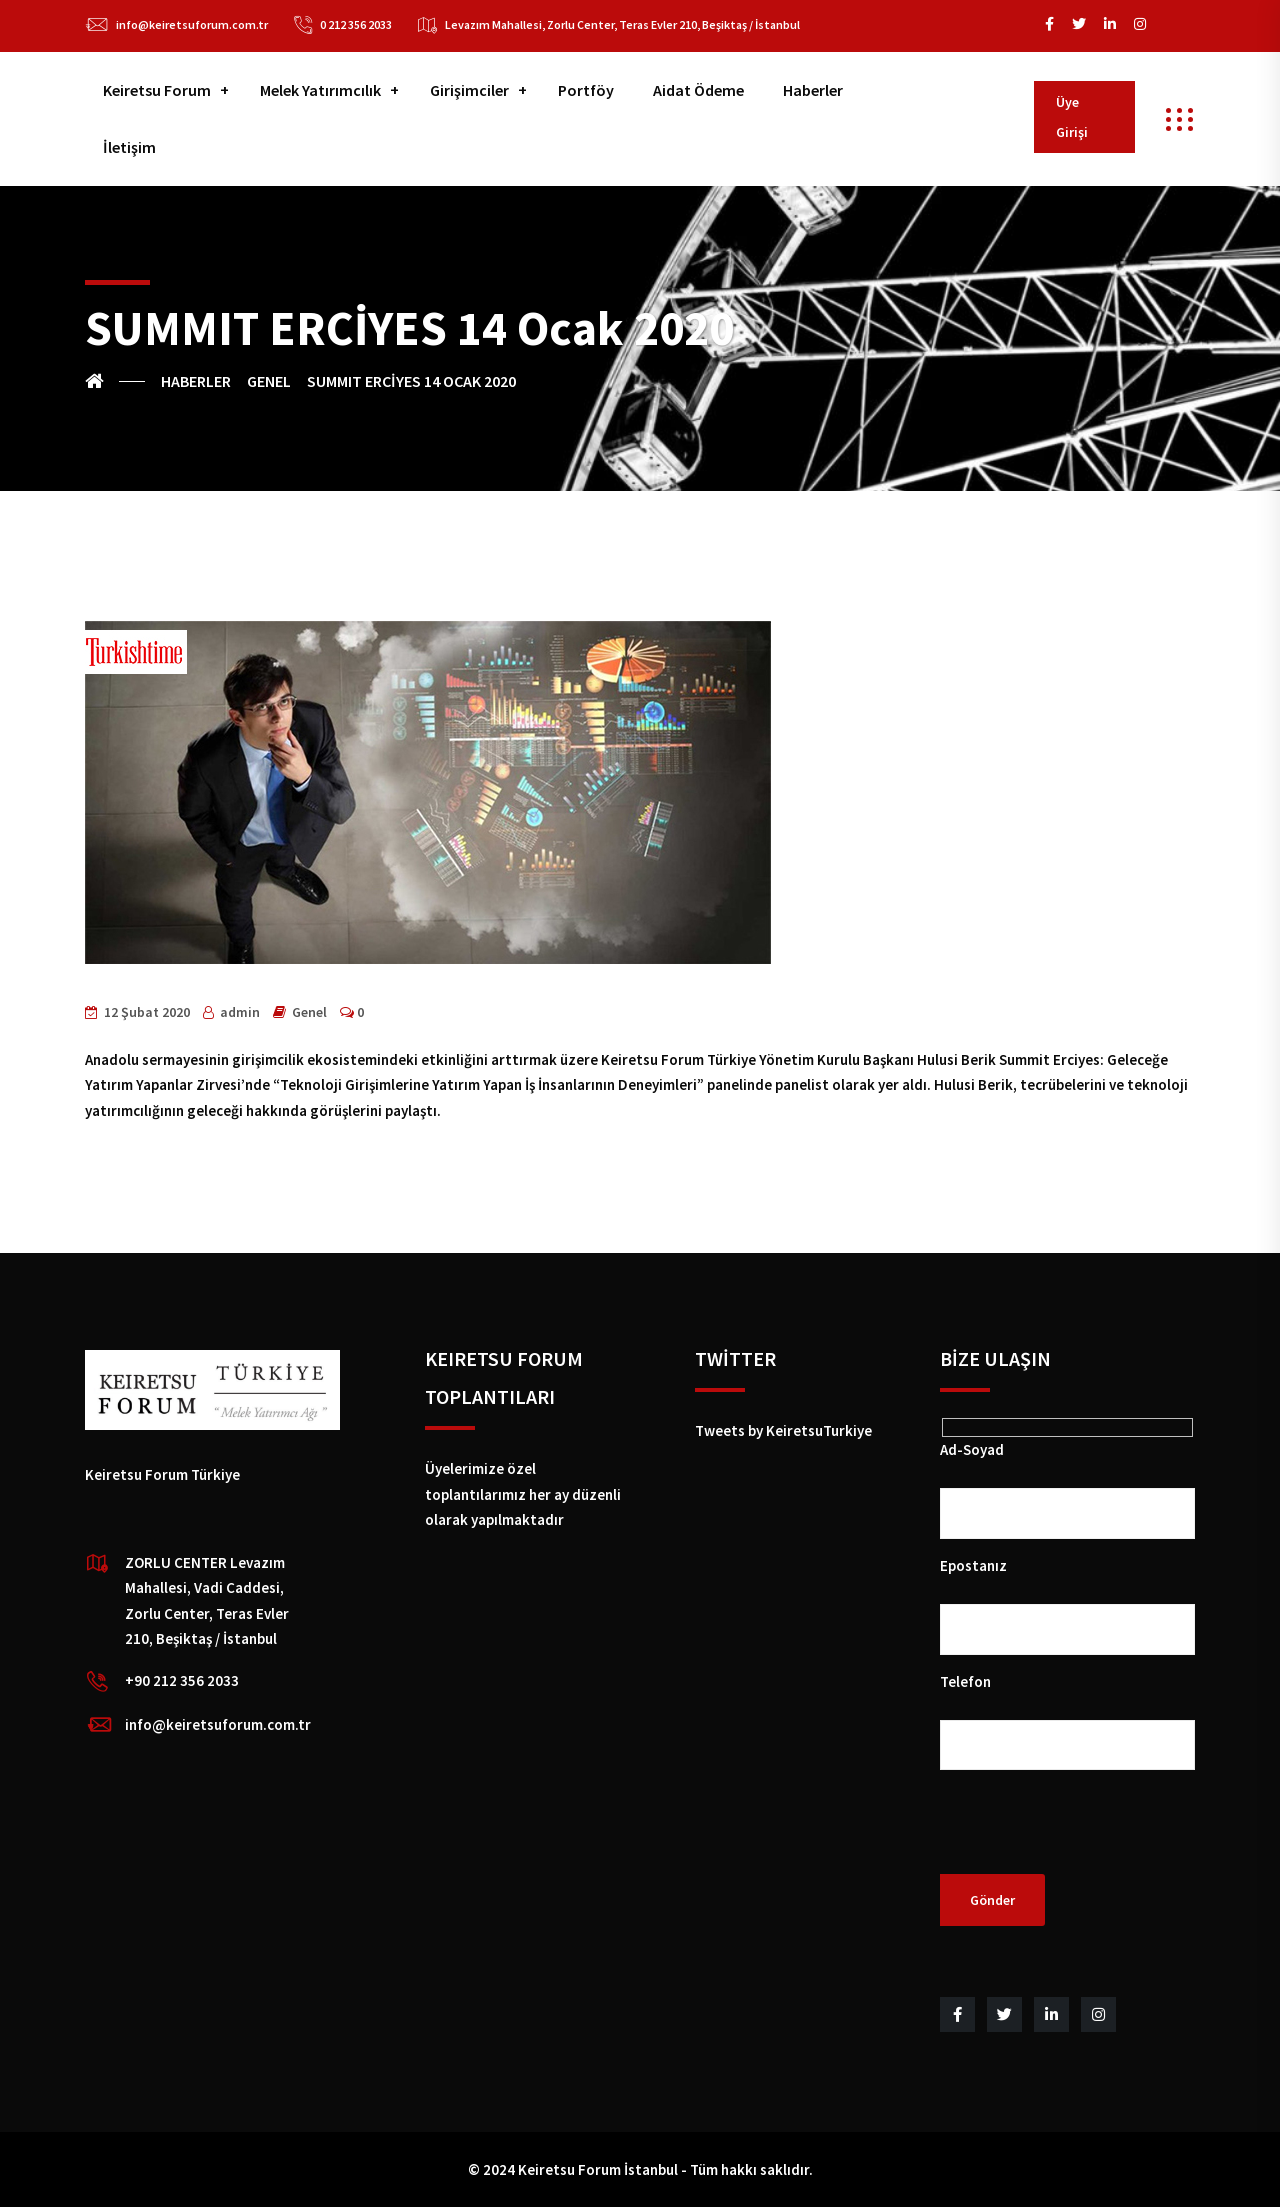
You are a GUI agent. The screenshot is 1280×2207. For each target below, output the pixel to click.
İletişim (129, 147)
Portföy (586, 90)
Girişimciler (469, 90)
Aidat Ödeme (698, 90)
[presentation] (1092, 1835)
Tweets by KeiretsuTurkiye (783, 1430)
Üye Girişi (1072, 117)
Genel (309, 1012)
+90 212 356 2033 (182, 1680)
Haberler (813, 90)
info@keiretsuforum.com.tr (192, 24)
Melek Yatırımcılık (320, 90)
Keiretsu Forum (157, 90)
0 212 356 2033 (356, 24)
